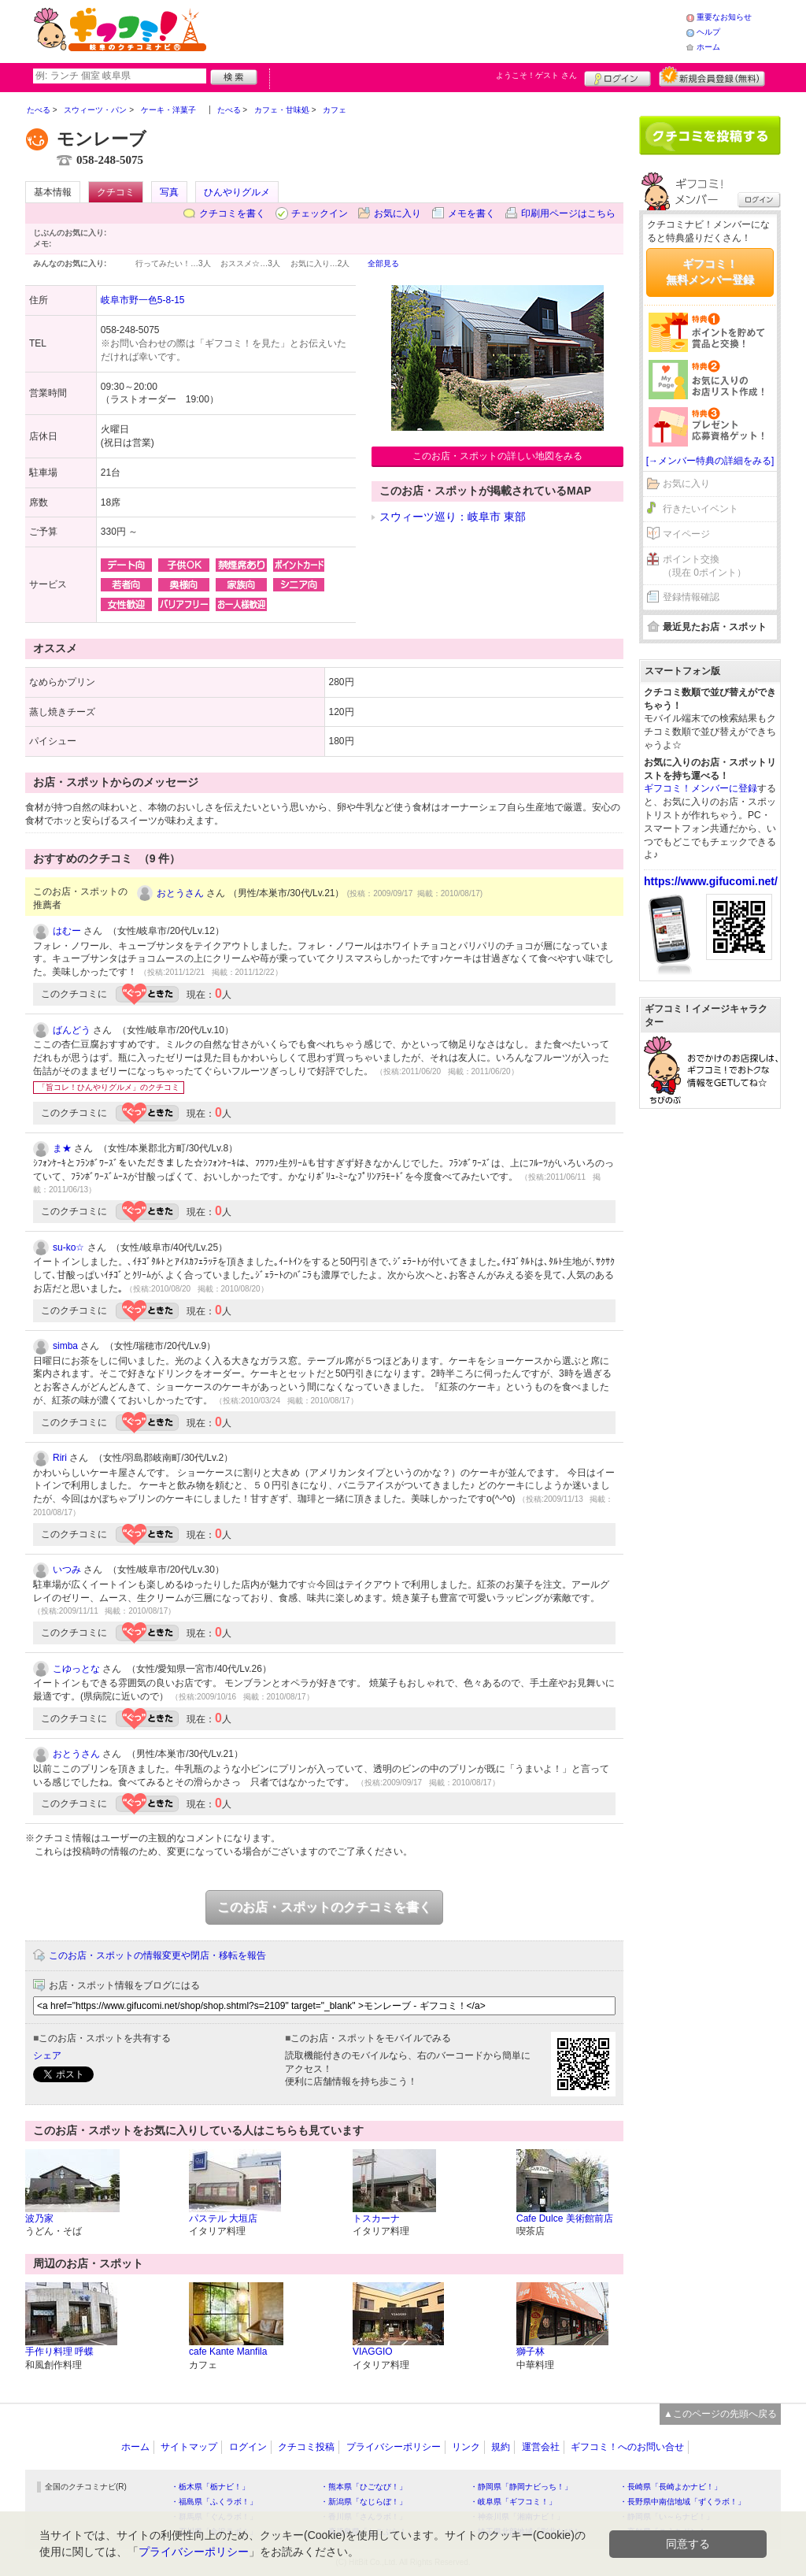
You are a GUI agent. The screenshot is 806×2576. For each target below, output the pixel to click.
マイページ (686, 533)
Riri (60, 1457)
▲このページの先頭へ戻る (720, 2413)
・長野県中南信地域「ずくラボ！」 (682, 2501)
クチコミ (116, 192)
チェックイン (319, 213)
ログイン (617, 76)
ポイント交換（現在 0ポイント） (704, 566)
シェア (47, 2055)
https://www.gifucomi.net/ (711, 881)
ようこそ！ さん (536, 75)
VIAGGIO (373, 2351)
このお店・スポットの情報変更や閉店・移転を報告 (157, 1955)
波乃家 (39, 2218)
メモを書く (471, 213)
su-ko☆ (68, 1247)
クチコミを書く (232, 213)
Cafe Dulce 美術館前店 (564, 2218)
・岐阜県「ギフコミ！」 (513, 2501)
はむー (67, 930)
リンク (466, 2446)
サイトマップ (189, 2446)
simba (65, 1345)
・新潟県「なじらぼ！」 (363, 2501)
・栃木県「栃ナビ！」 (210, 2486)
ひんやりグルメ (237, 192)
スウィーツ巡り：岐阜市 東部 (452, 516)
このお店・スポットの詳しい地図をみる (497, 455)
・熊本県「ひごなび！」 (363, 2486)
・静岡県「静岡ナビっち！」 (521, 2486)
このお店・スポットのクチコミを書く (324, 1907)
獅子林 (530, 2351)
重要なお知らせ (724, 17)
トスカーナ (376, 2218)
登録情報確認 (691, 596)
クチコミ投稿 (306, 2446)
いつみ (67, 1569)
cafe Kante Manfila (228, 2351)
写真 (169, 192)
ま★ (62, 1148)
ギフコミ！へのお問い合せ (627, 2446)
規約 (500, 2446)
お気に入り (397, 213)
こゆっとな (76, 1668)
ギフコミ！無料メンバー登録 (710, 272)
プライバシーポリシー (393, 2446)
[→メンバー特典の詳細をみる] (710, 460)
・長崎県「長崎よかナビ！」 (670, 2486)
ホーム (708, 47)
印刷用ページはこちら (568, 213)
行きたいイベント (700, 508)
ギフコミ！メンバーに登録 (700, 788)
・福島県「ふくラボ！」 (214, 2501)
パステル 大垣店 (223, 2218)
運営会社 (541, 2446)
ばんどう (72, 1030)
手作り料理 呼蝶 (59, 2351)
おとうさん (180, 893)
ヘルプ (708, 32)
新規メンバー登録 (712, 76)
